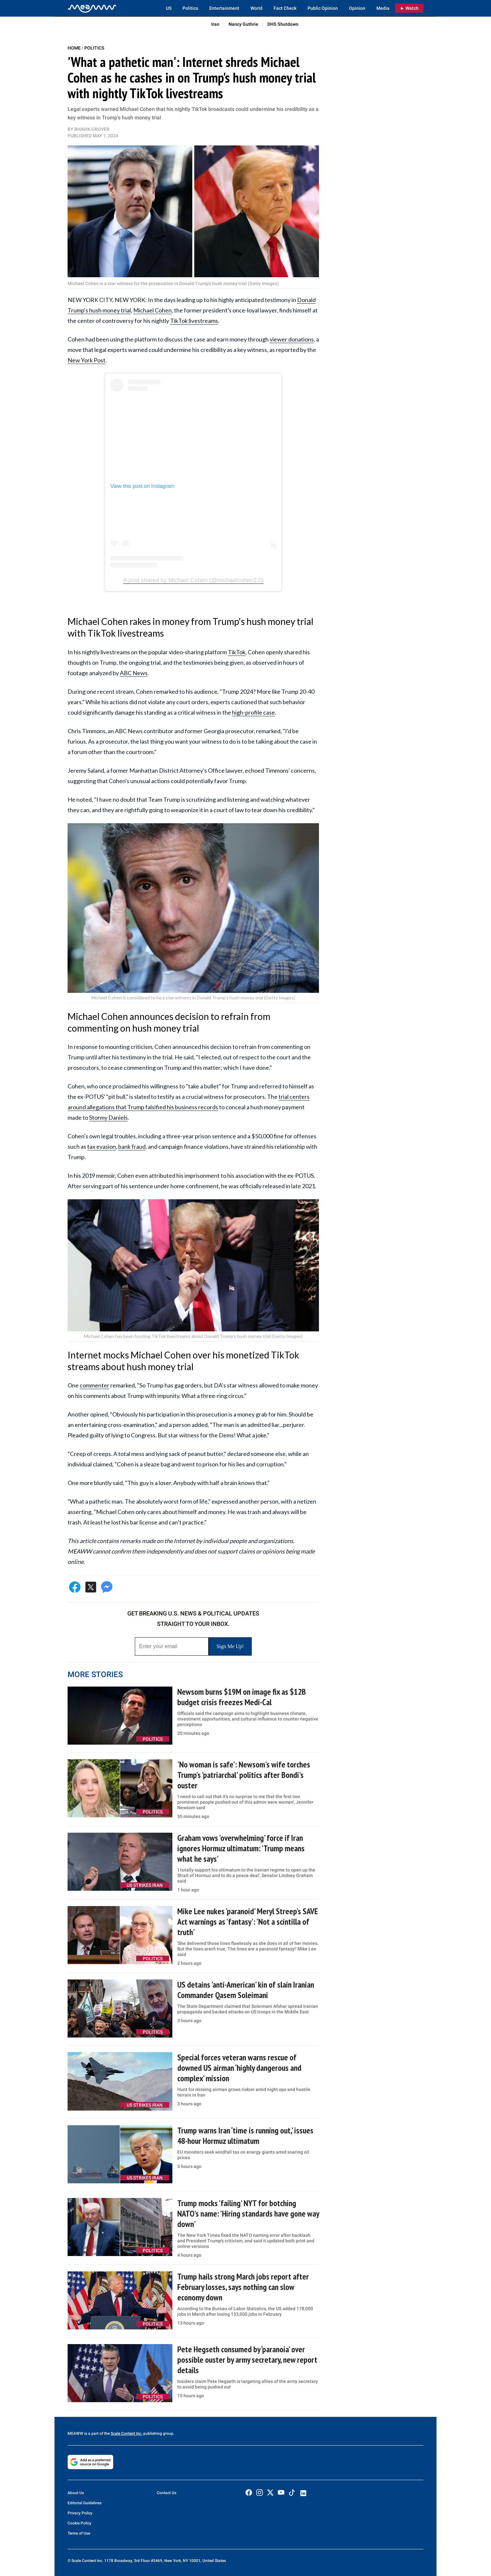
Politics (190, 8)
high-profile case (253, 712)
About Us (76, 2493)
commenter (94, 1385)
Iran (215, 24)
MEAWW (75, 2433)
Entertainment (224, 8)
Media (382, 8)
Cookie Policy (79, 2523)
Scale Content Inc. (126, 2433)
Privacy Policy (80, 2513)
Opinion (357, 8)
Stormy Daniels (108, 1117)
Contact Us (166, 2493)
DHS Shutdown (282, 24)
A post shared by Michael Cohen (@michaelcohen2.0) (193, 580)
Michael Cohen (152, 310)
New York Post (86, 360)
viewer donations (292, 339)
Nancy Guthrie (243, 24)
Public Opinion (323, 8)
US (168, 8)
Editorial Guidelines (85, 2503)
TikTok (237, 652)
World (256, 8)
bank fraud (132, 1146)
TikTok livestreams (194, 320)
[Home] (92, 8)
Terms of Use (79, 2533)
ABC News (134, 672)
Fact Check (285, 8)
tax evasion (101, 1146)
